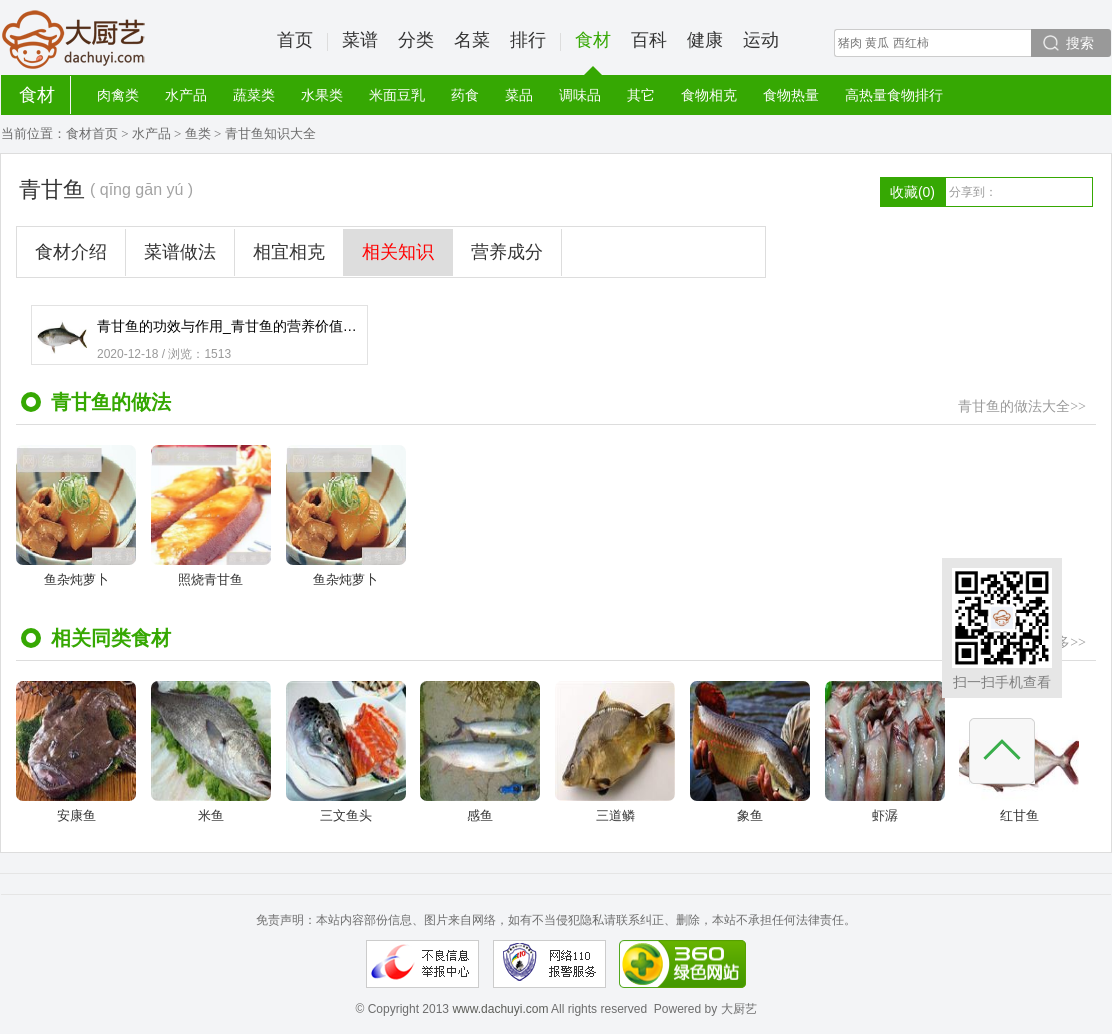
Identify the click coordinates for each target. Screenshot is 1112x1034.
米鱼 (211, 752)
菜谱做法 (180, 252)
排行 (528, 40)
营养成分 (507, 252)
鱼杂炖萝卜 (76, 516)
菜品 (519, 95)
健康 (705, 40)
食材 (593, 52)
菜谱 (360, 40)
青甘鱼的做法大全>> (1022, 406)
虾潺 (885, 752)
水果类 (322, 95)
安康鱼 (76, 752)
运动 (761, 40)
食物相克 (709, 95)
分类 (416, 40)
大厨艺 (74, 40)
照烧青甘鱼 (211, 516)
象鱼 (750, 752)
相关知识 (398, 252)
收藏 (912, 192)
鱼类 (198, 133)
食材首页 (92, 133)
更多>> (1064, 642)
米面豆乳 (397, 95)
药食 (465, 95)
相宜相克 (289, 252)
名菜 (472, 40)
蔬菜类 (254, 95)
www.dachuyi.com (500, 1009)
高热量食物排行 (894, 95)
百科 (649, 40)
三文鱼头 (346, 752)
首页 (295, 40)
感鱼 (480, 752)
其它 (641, 95)
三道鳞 (615, 752)
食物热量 (791, 95)
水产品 (186, 95)
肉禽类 (118, 95)
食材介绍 (71, 252)
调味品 (580, 95)
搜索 (1080, 43)
